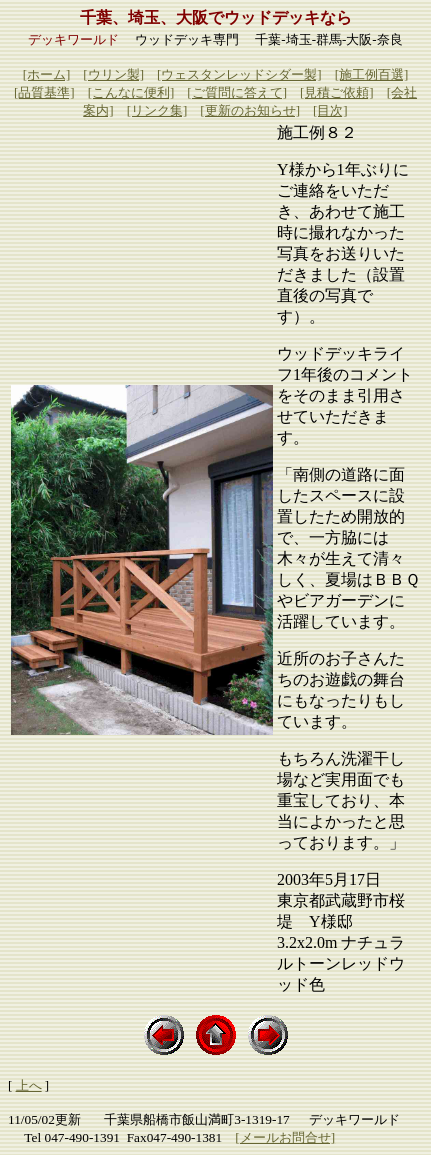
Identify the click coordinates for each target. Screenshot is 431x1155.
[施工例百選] (372, 74)
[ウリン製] (113, 74)
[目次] (330, 110)
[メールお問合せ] (285, 1137)
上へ (29, 1085)
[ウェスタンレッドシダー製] (239, 74)
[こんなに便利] (131, 92)
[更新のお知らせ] (250, 110)
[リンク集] (157, 110)
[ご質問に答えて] (237, 92)
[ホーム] (47, 74)
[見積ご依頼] (337, 92)
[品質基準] (44, 92)
